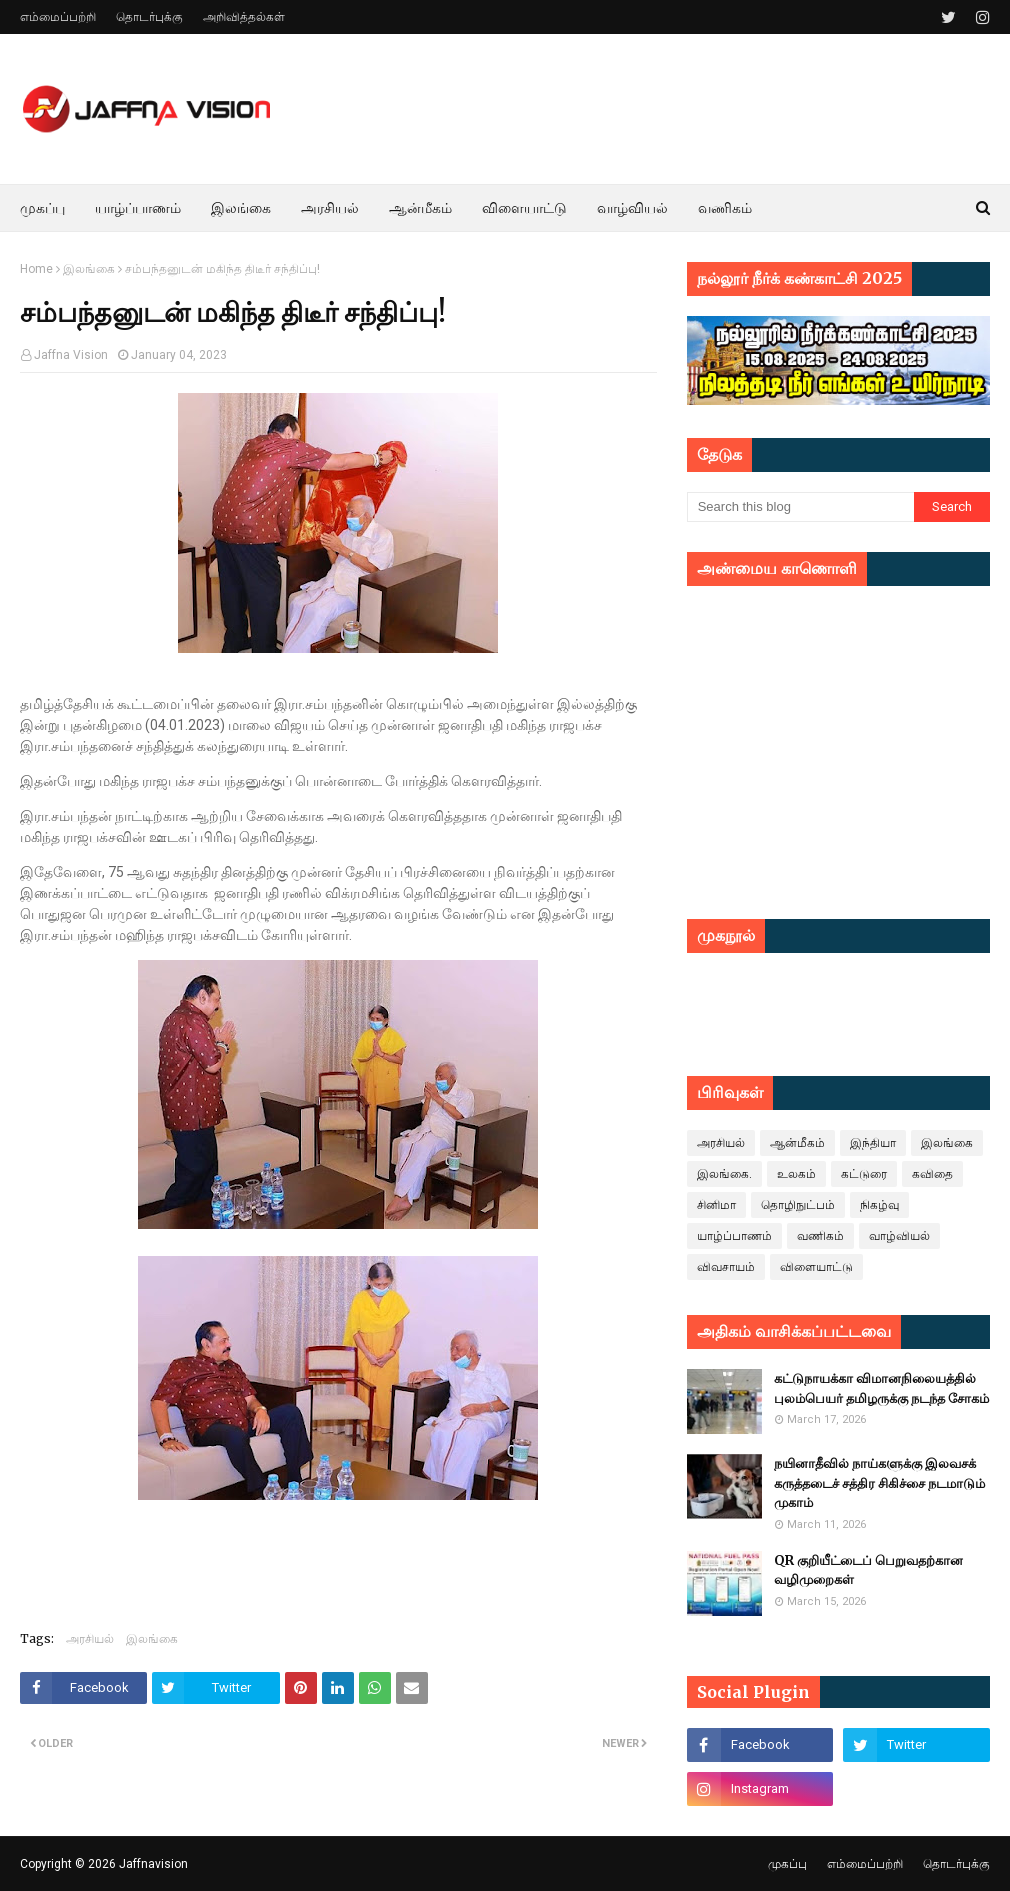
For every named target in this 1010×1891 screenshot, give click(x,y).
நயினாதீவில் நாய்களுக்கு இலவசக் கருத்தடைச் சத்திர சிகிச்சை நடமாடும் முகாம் (879, 1483)
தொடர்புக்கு (149, 17)
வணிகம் (820, 1236)
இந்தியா (873, 1143)
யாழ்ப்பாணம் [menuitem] (138, 208)
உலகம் (796, 1174)
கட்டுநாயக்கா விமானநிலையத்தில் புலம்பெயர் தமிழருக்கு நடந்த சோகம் (881, 1388)
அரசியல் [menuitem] (330, 208)
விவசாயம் (726, 1267)
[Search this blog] (800, 507)
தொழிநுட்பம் (798, 1205)
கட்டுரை (864, 1174)
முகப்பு (787, 1864)
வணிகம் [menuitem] (725, 208)
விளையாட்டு (816, 1267)
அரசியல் (90, 1638)
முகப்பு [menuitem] (42, 208)
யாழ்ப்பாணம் (734, 1236)
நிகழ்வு (879, 1205)
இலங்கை (89, 269)
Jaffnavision (153, 1864)
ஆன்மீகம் (797, 1143)
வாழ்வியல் (899, 1236)
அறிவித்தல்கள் (244, 17)
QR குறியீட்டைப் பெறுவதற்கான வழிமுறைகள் (868, 1570)
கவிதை (932, 1174)
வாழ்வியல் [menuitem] (632, 208)
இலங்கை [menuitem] (241, 208)
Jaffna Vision (71, 355)
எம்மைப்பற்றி (58, 17)
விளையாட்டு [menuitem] (524, 208)
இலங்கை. (724, 1174)
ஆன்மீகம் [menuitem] (420, 208)
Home (36, 269)
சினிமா (716, 1205)
